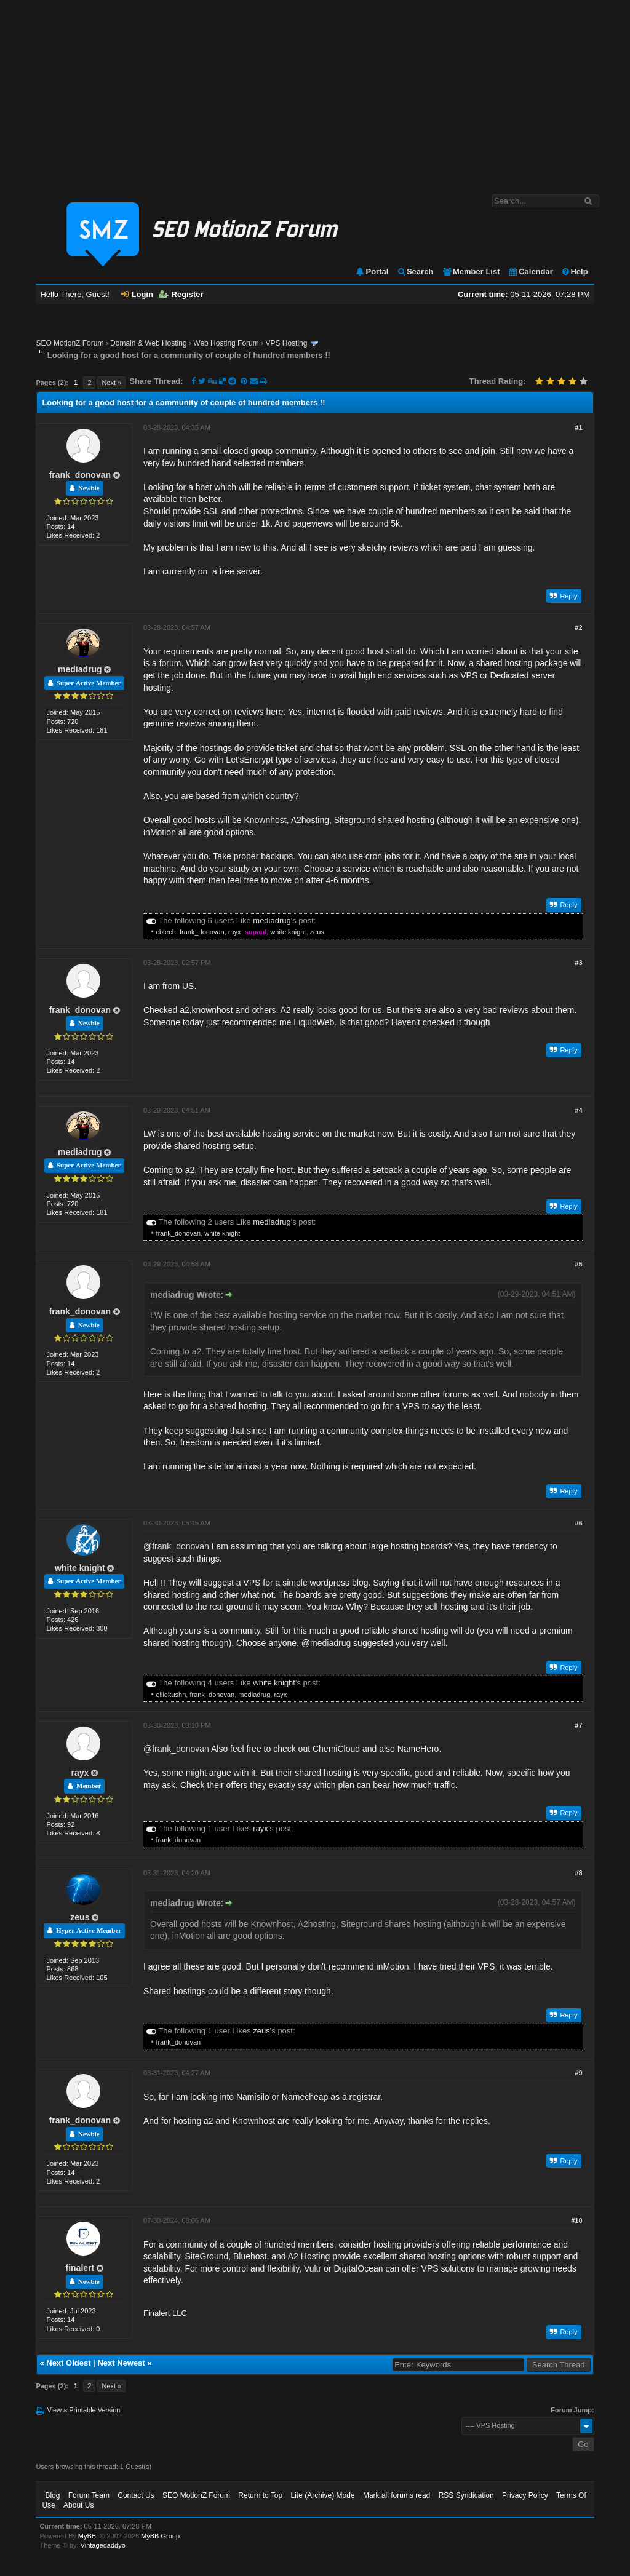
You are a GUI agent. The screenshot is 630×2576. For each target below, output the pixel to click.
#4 (578, 1110)
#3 (578, 962)
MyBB (87, 2536)
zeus (317, 932)
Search (415, 271)
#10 (576, 2220)
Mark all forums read (396, 2495)
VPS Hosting (286, 343)
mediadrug (80, 669)
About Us (78, 2505)
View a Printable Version (83, 2410)
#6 (578, 1523)
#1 (578, 427)
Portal (371, 271)
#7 (578, 1725)
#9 (578, 2073)
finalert (80, 2268)
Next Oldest (68, 2362)
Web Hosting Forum (225, 343)
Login (137, 294)
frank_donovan (80, 475)
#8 (578, 1873)
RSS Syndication (466, 2495)
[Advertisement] (315, 91)
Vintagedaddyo (103, 2545)
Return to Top (260, 2495)
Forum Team (89, 2495)
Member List (471, 271)
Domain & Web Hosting (148, 343)
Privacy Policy (525, 2495)
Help (574, 271)
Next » (111, 382)
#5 (578, 1264)
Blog (52, 2495)
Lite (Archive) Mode (323, 2495)
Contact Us (136, 2495)
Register (181, 294)
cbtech (165, 932)
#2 (578, 627)
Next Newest (121, 2362)
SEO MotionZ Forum (69, 343)
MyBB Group (160, 2536)
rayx (234, 932)
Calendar (530, 271)
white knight (288, 932)
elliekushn (171, 1694)
